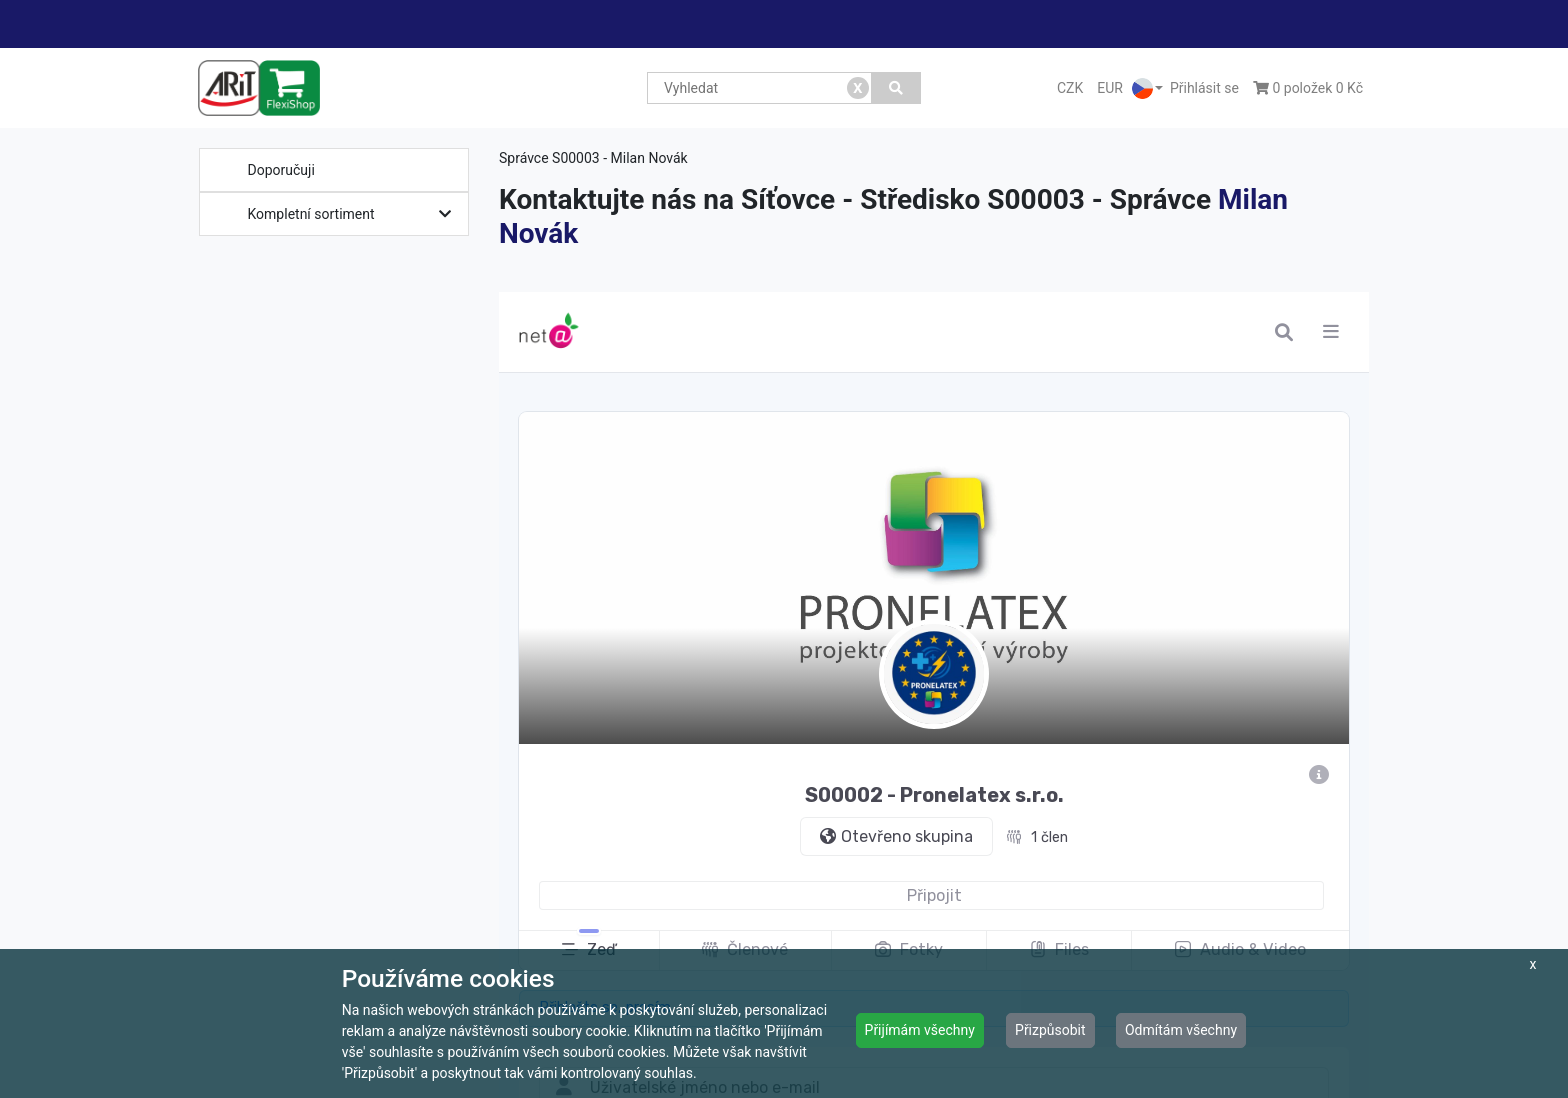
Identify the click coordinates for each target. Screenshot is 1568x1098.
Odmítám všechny (1181, 1030)
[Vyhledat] (896, 88)
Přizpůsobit (1050, 1030)
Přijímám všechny (920, 1030)
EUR (1110, 88)
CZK (1070, 88)
